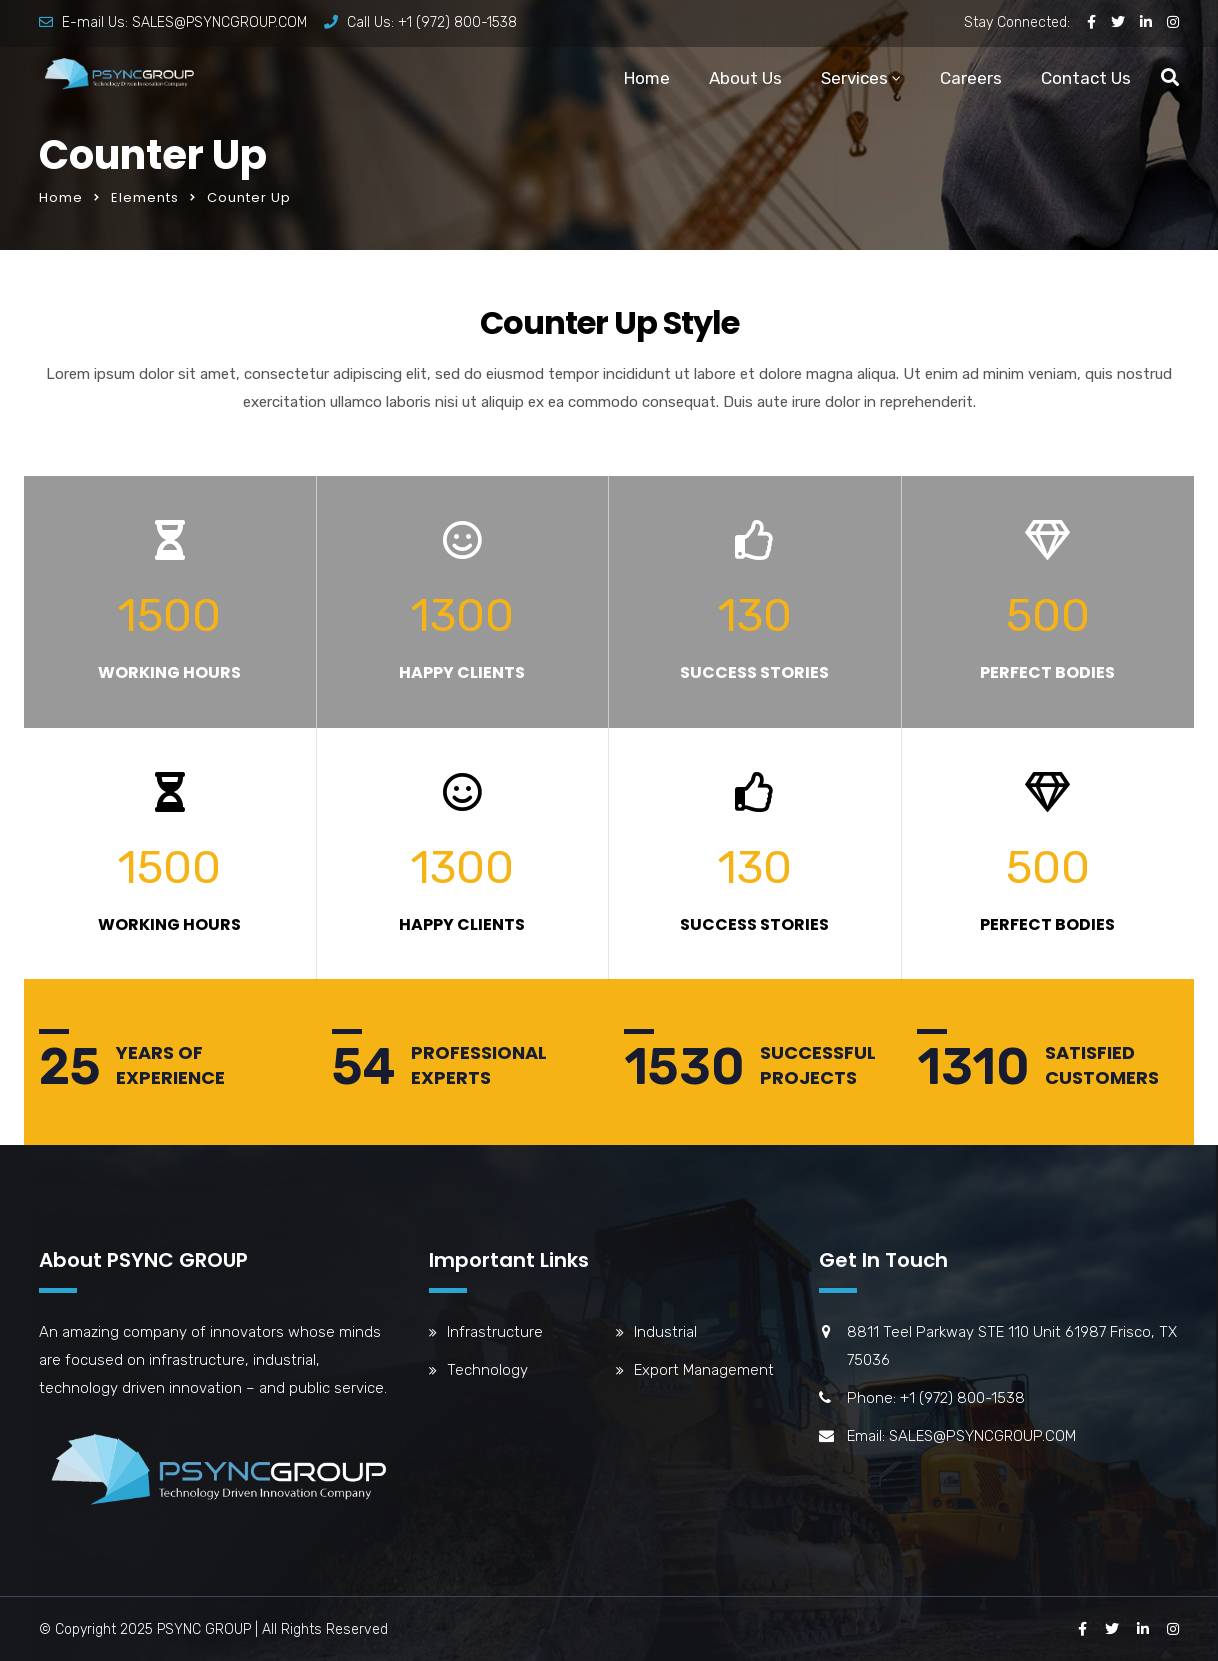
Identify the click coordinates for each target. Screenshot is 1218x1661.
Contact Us (1086, 78)
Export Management (704, 1370)
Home (647, 78)
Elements (145, 197)
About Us (745, 78)
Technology (487, 1370)
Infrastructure (495, 1332)
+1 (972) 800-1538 (457, 22)
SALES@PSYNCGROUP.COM (219, 22)
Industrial (665, 1332)
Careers (971, 78)
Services (854, 78)
